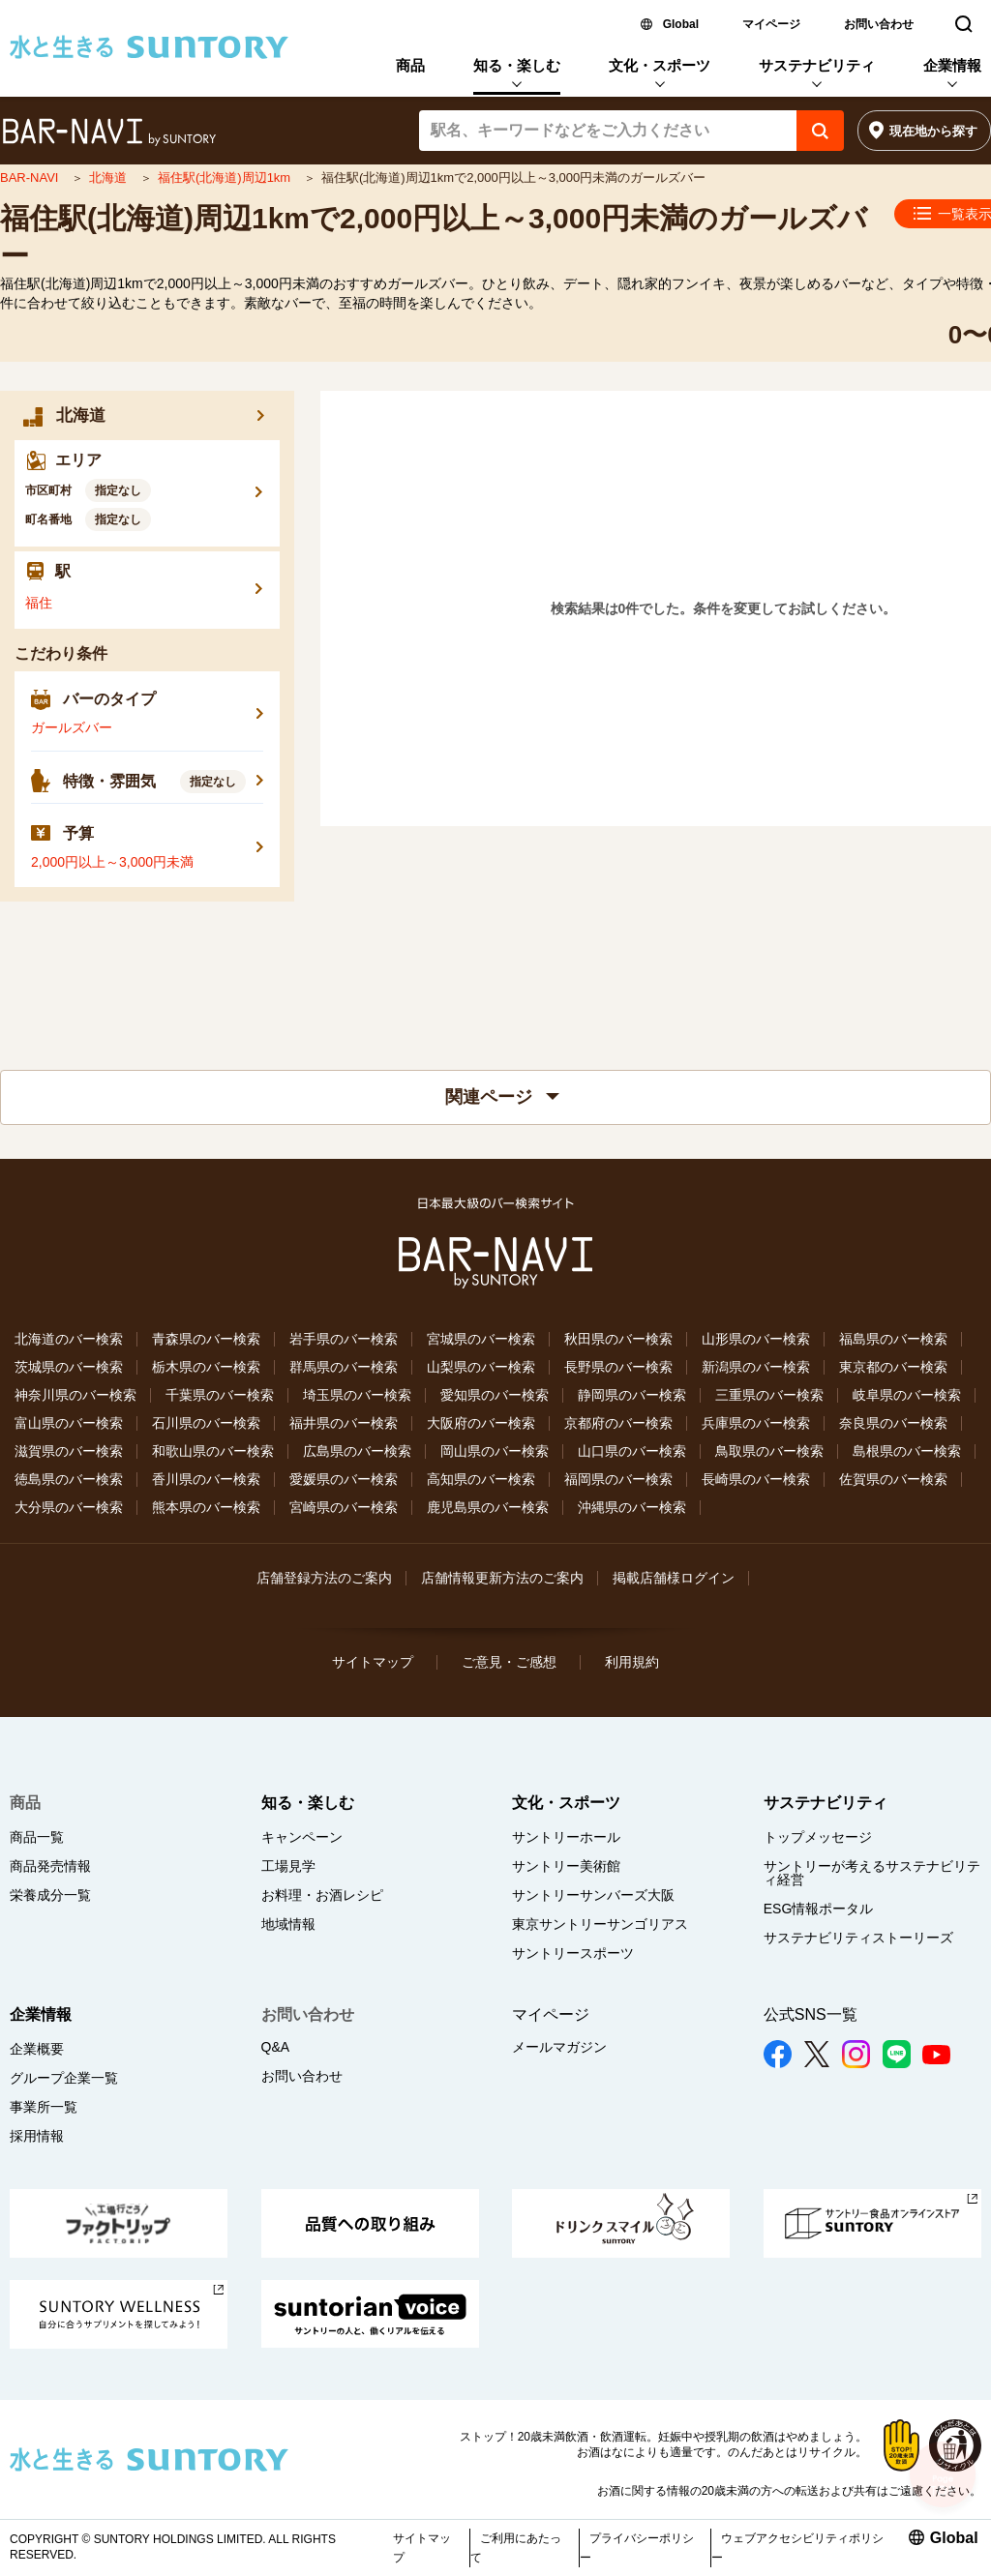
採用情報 (37, 2136)
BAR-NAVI (31, 177)
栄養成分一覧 (50, 1895)
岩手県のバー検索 (343, 1339)
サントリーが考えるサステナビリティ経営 (872, 1872)
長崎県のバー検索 (756, 1479)
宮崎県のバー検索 (343, 1507)
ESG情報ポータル (819, 1908)
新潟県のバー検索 (756, 1367)
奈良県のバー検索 (893, 1423)
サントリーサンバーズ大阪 (593, 1895)
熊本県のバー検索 (206, 1507)
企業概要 (37, 2049)
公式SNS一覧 (810, 2014)
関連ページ (502, 1097)
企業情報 (952, 65)
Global (681, 24)
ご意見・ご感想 (509, 1662)
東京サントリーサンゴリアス (600, 1924)
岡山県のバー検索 (494, 1451)
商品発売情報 (50, 1866)
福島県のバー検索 (893, 1339)
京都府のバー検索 (618, 1423)
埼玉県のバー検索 (357, 1395)
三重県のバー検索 (769, 1395)
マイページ (771, 24)
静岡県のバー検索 (632, 1395)
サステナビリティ (817, 65)
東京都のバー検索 (893, 1367)
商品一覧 (37, 1837)
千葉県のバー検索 (219, 1395)
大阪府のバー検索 (481, 1423)
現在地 (933, 131)
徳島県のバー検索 (69, 1479)
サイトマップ (372, 1662)
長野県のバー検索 (618, 1367)
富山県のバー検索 (69, 1423)
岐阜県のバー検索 (907, 1395)
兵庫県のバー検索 (756, 1423)
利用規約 (632, 1662)
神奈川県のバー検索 (75, 1395)
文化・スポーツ (659, 65)
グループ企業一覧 (64, 2078)
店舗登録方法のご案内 (324, 1577)
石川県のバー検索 (206, 1423)
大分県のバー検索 (69, 1507)
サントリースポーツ (573, 1953)
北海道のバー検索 (69, 1339)
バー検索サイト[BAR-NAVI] (109, 132)
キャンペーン (302, 1837)
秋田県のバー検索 (618, 1339)
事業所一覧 (43, 2107)
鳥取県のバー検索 (769, 1451)
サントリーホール (566, 1837)
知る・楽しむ (516, 65)
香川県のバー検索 (206, 1479)
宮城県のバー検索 (481, 1339)
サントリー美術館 (566, 1866)
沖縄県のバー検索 (632, 1507)
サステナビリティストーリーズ (858, 1937)
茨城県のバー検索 (69, 1367)
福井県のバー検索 (343, 1423)
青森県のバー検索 (206, 1339)
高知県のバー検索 (481, 1479)
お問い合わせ (879, 24)
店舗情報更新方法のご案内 (502, 1577)
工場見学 (288, 1866)
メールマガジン (559, 2047)
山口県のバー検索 (632, 1451)
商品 (410, 65)
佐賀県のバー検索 (893, 1479)
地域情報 (288, 1924)
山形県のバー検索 (756, 1339)
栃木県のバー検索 (206, 1367)
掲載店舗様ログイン (674, 1577)
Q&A (275, 2047)
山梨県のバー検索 (481, 1367)
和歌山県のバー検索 (213, 1451)
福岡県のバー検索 (618, 1479)
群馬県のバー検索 (343, 1367)
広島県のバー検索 (357, 1451)
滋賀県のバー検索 (69, 1451)
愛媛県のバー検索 (343, 1479)
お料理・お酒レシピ (322, 1895)
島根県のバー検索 (907, 1451)
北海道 (110, 177)
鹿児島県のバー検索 (488, 1507)
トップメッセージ (818, 1837)
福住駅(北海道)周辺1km (226, 177)
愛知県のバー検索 (494, 1395)
